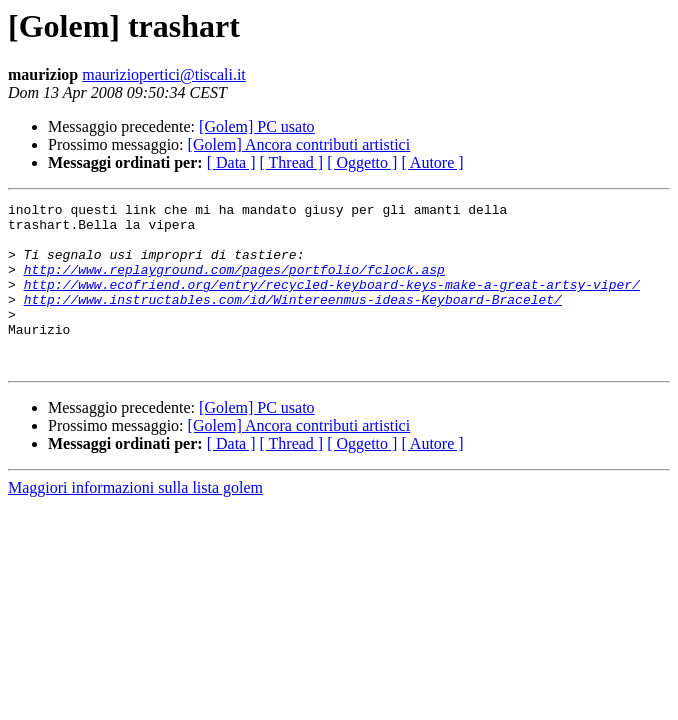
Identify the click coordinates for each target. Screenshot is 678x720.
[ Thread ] (292, 162)
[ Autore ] (432, 162)
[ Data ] (231, 162)
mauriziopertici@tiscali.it (164, 74)
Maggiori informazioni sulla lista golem (135, 520)
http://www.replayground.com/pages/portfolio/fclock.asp (234, 284)
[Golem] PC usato (257, 126)
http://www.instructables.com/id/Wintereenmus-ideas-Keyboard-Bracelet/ (293, 320)
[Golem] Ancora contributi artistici (299, 144)
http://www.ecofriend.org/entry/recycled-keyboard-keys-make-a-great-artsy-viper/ (332, 302)
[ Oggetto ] (362, 162)
